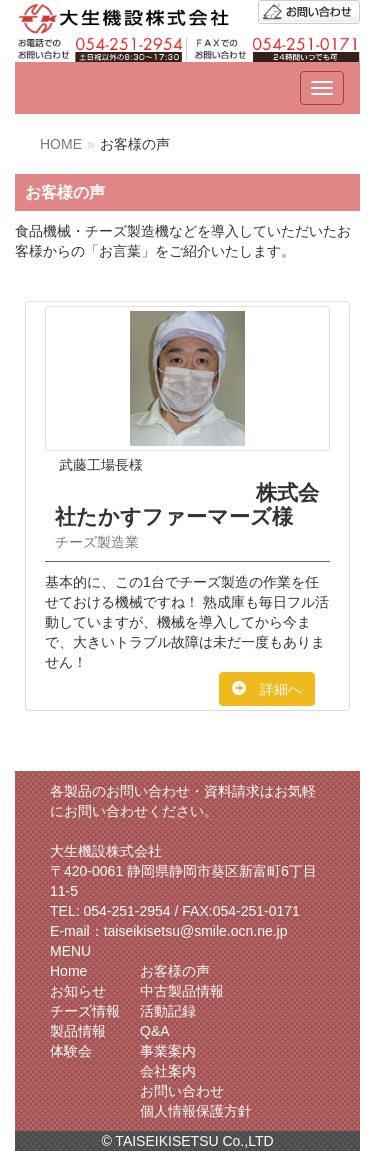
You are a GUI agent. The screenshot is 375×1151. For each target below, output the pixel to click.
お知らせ (78, 991)
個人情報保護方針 (196, 1111)
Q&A (155, 1031)
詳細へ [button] (267, 689)
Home (68, 971)
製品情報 (78, 1031)
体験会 (71, 1051)
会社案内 (168, 1071)
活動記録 (168, 1011)
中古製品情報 (182, 991)
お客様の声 (175, 971)
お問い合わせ (182, 1091)
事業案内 (168, 1051)
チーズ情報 (85, 1011)
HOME (61, 144)
